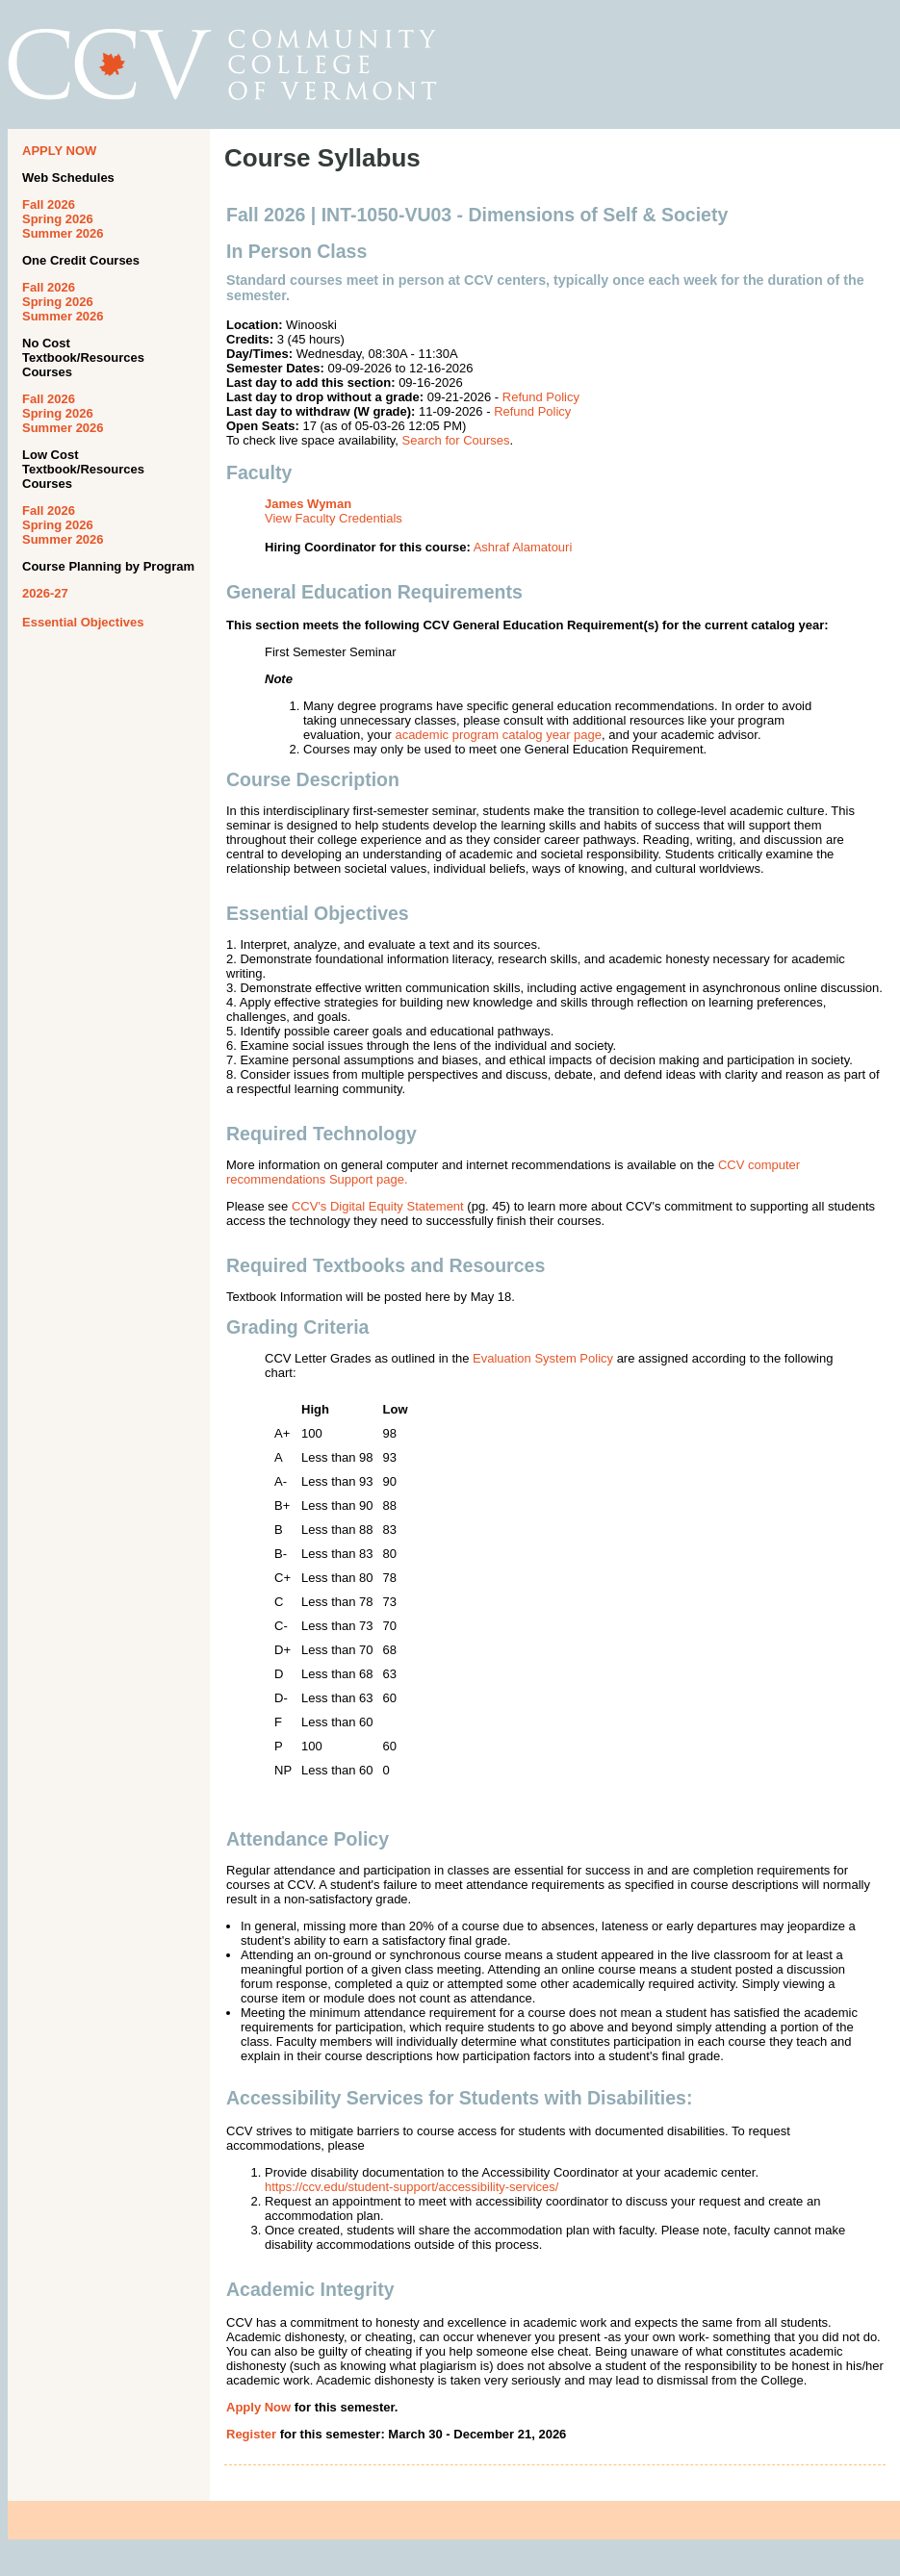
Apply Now (258, 2407)
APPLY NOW (59, 150)
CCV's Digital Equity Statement (378, 1206)
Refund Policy (540, 397)
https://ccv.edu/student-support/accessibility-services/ (411, 2187)
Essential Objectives (82, 622)
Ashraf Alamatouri (523, 547)
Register (251, 2434)
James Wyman (308, 504)
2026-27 (45, 593)
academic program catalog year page (498, 734)
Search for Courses (456, 440)
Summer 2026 (63, 233)
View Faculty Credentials (333, 518)
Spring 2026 (57, 219)
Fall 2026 (48, 204)
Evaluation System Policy (543, 1358)
